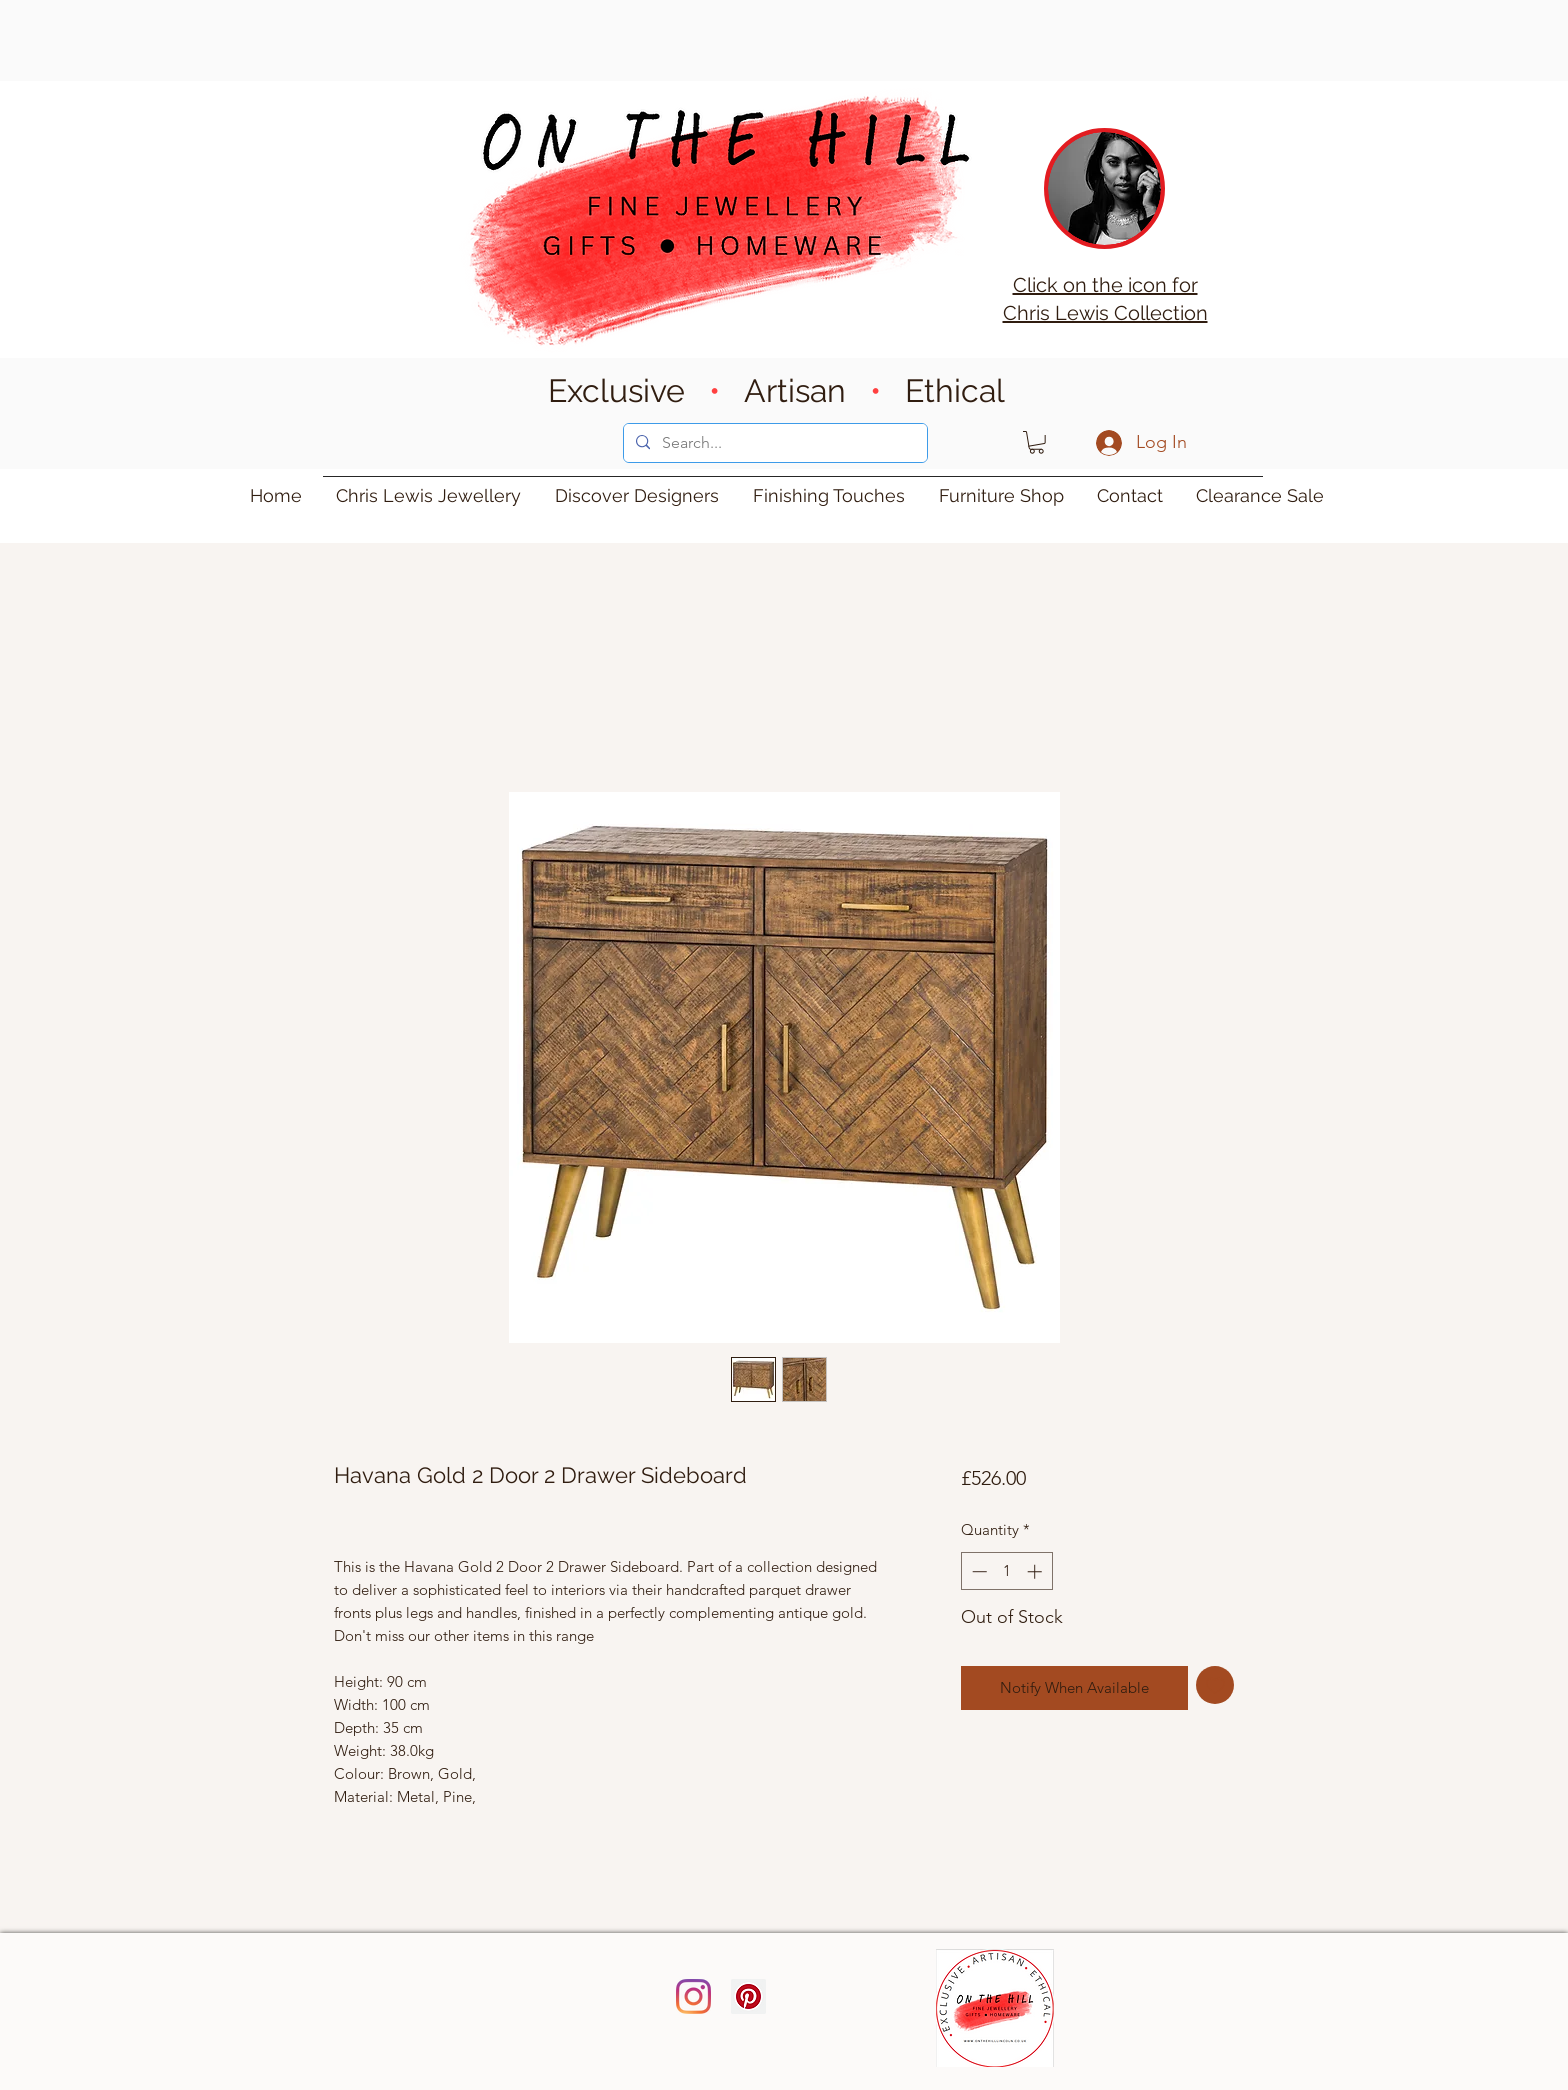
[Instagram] (693, 1996)
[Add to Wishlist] (1215, 1685)
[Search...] (773, 443)
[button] (1036, 442)
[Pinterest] (748, 1996)
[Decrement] (977, 1571)
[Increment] (1036, 1571)
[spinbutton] (1006, 1571)
